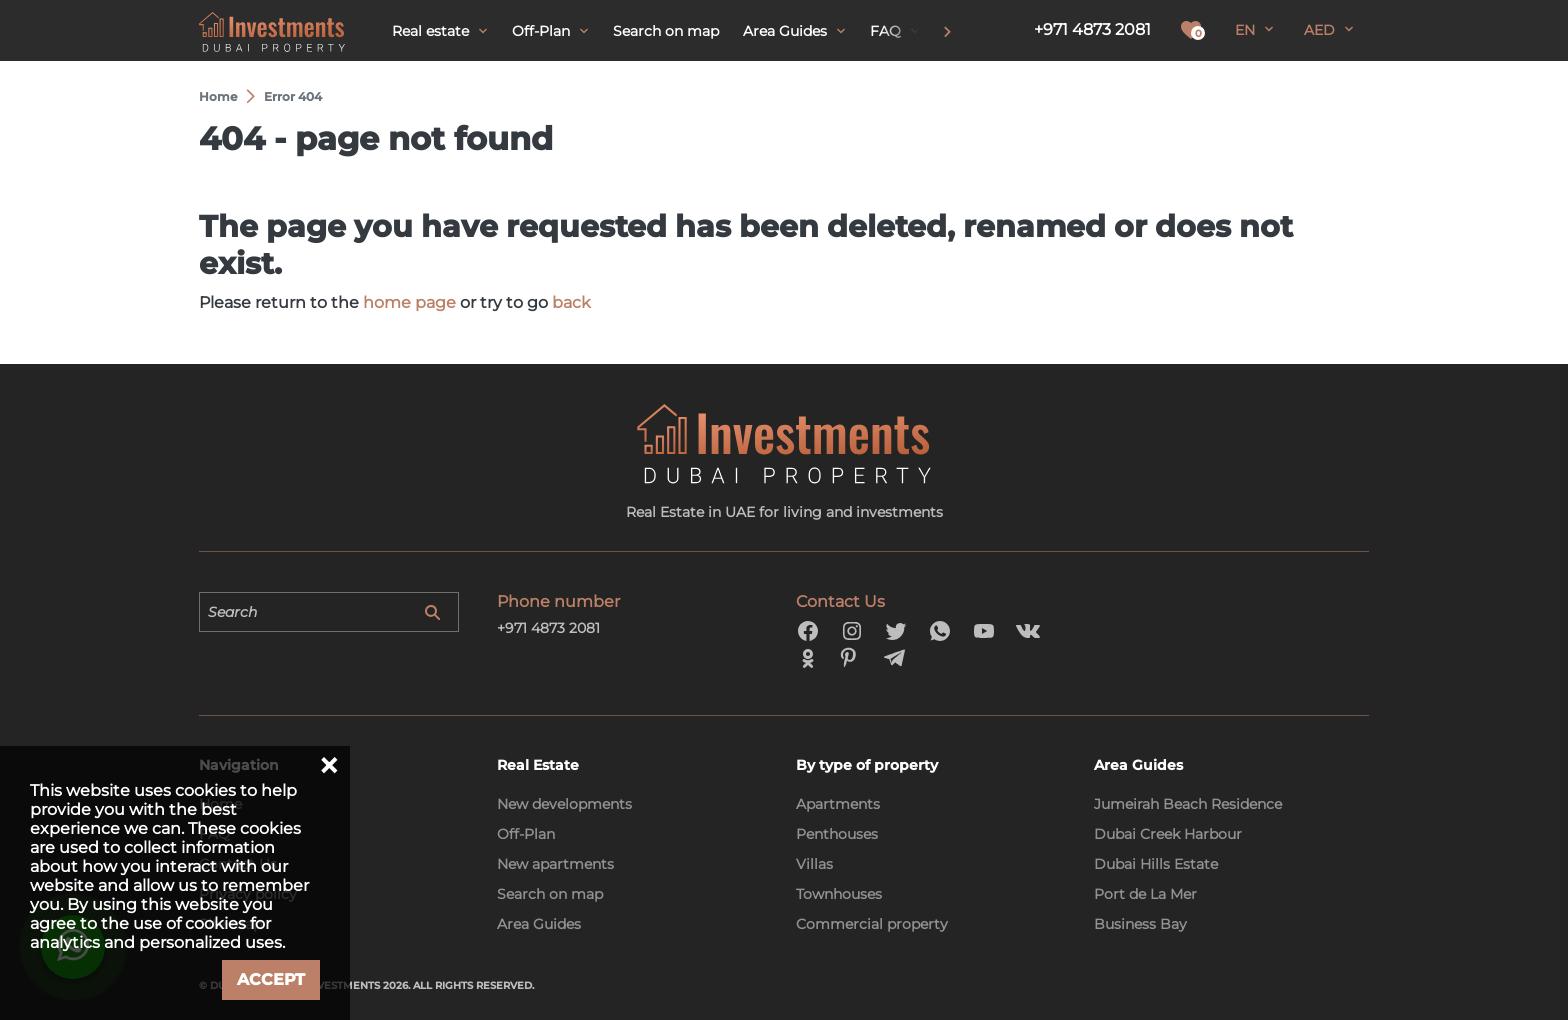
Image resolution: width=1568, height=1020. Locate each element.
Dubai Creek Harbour (1168, 834)
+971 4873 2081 (1092, 29)
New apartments (555, 864)
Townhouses (839, 894)
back (571, 302)
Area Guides (539, 924)
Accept (271, 979)
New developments (564, 804)
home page (409, 302)
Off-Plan (526, 834)
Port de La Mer (1145, 894)
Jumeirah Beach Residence (1188, 804)
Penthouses (837, 834)
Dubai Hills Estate (1156, 864)
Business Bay (1140, 924)
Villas (814, 864)
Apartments (838, 804)
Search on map (550, 894)
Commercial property (872, 924)
